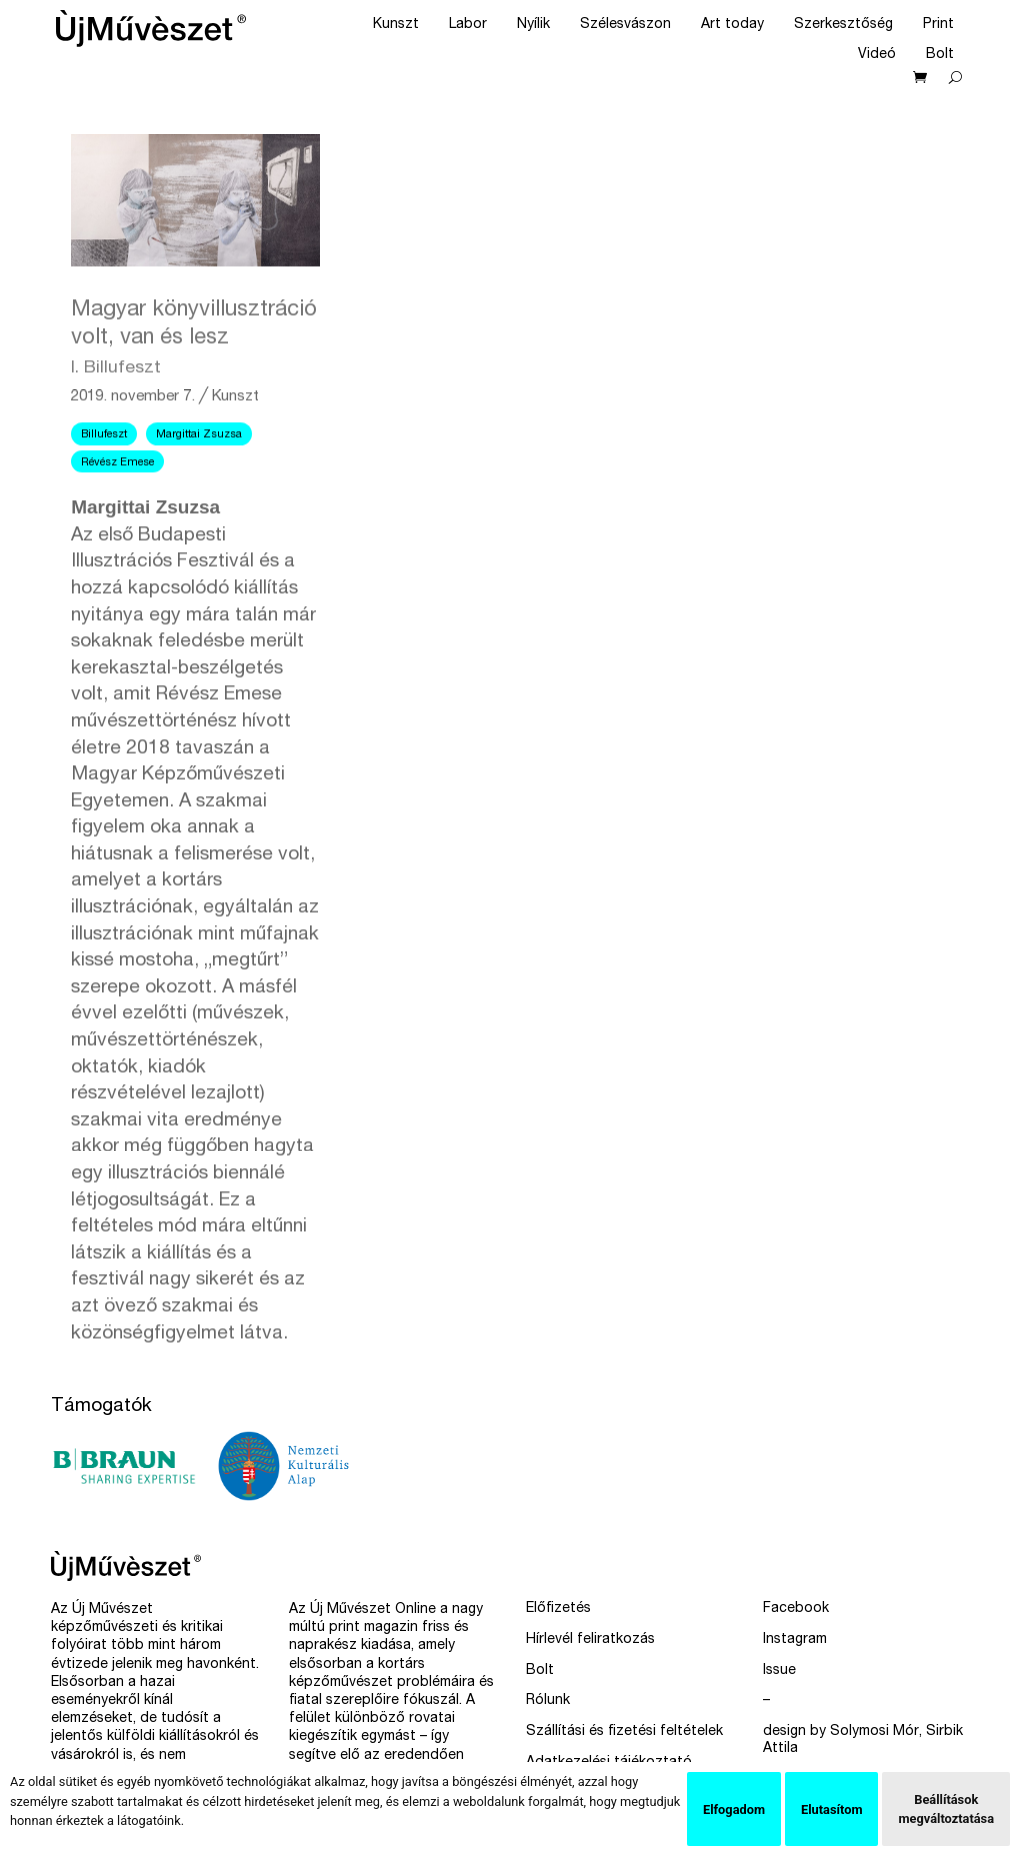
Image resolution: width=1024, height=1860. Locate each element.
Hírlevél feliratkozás (590, 1640)
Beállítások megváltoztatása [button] (946, 1809)
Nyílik (533, 25)
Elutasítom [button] (831, 1809)
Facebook (796, 1609)
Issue (779, 1671)
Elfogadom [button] (734, 1809)
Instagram (795, 1640)
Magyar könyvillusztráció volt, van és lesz (194, 404)
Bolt (940, 55)
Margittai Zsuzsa (199, 501)
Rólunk (548, 1701)
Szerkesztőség (843, 25)
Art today (732, 25)
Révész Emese (117, 529)
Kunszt (396, 25)
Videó (877, 55)
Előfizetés (558, 1609)
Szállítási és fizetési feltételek (624, 1732)
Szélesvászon (625, 25)
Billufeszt (104, 501)
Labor (468, 25)
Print (938, 25)
